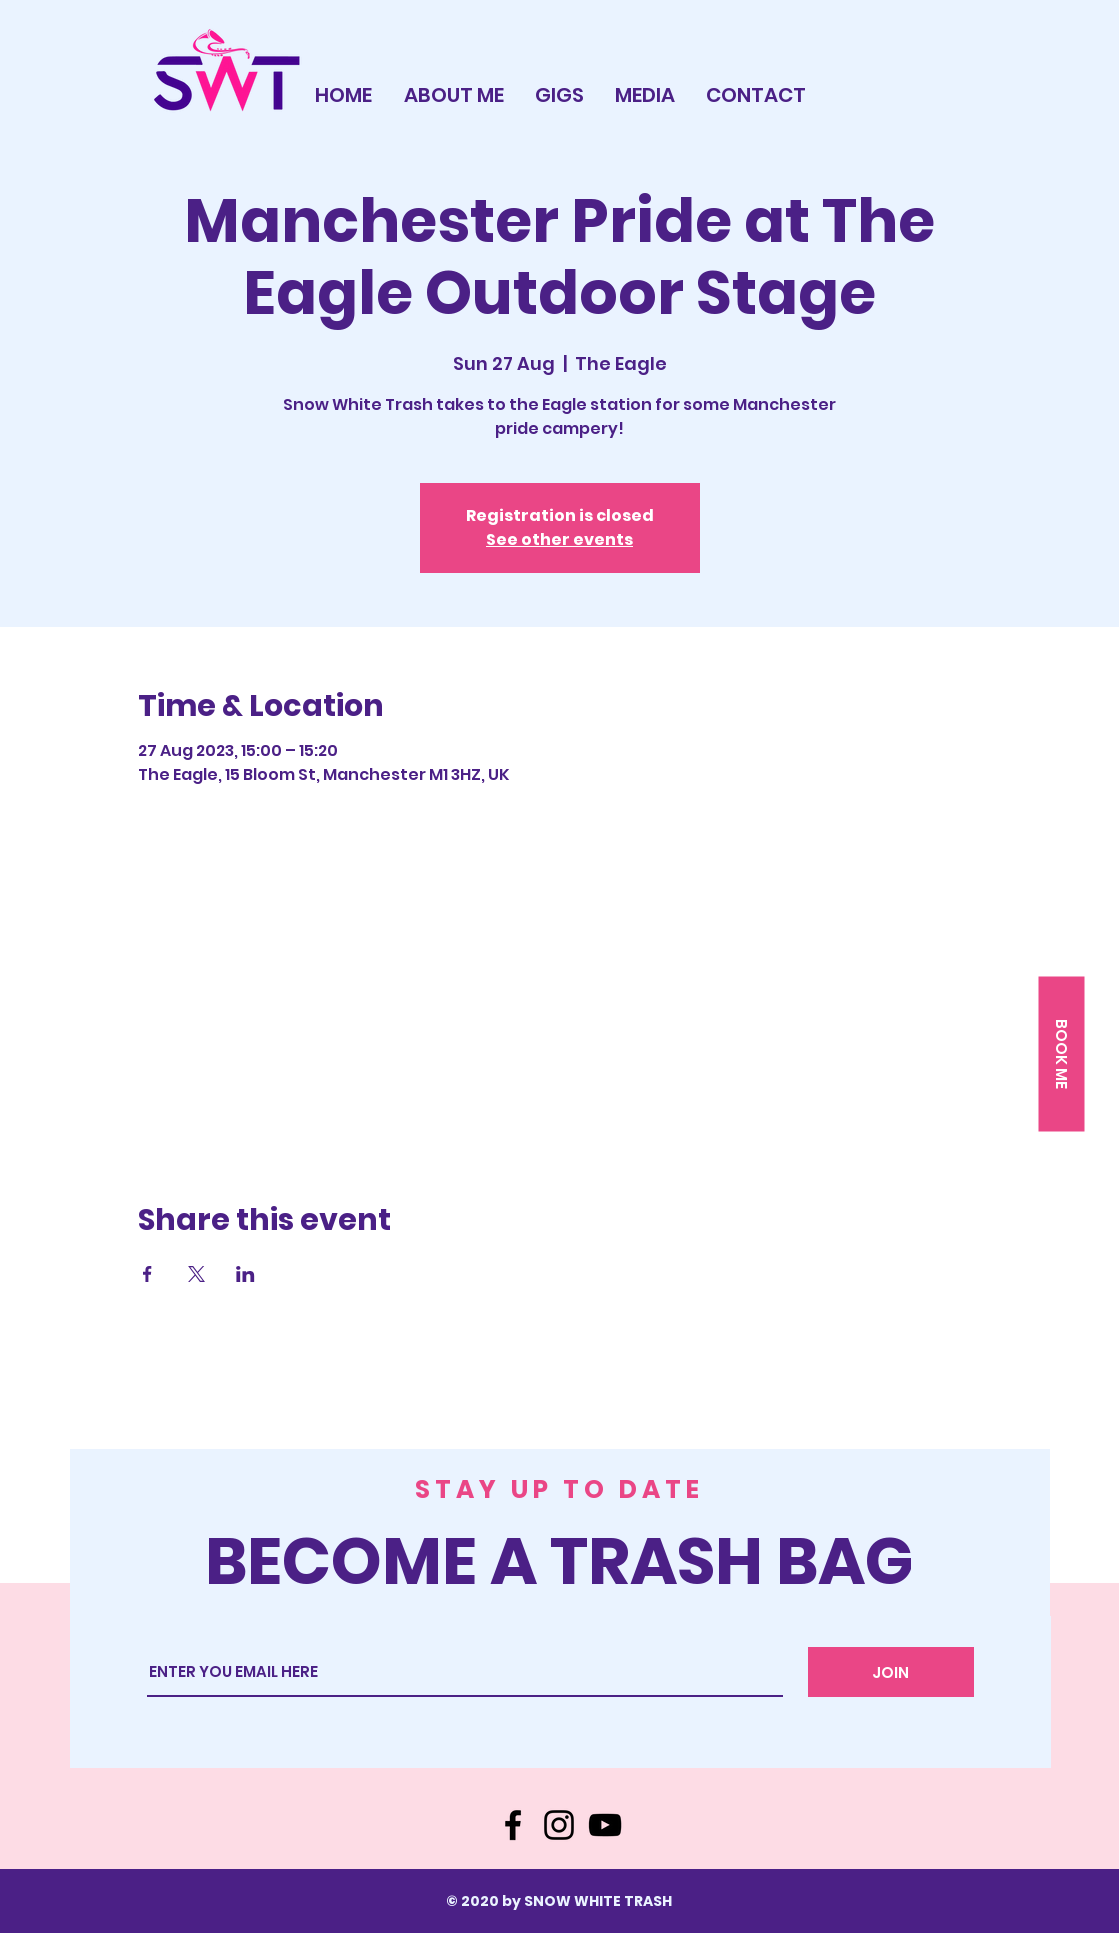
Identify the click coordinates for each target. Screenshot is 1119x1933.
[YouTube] (605, 1825)
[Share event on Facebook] (147, 1274)
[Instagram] (559, 1825)
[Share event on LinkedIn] (245, 1274)
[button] (1061, 1053)
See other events (559, 539)
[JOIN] (891, 1672)
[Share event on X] (196, 1274)
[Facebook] (513, 1825)
